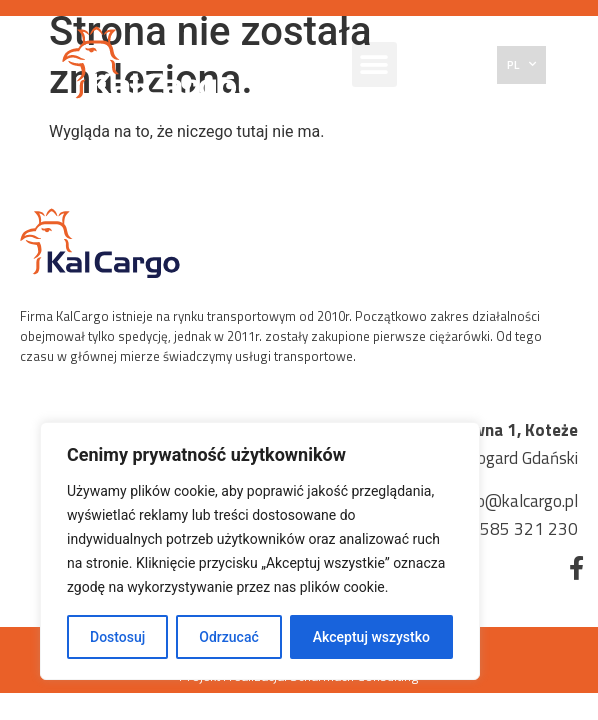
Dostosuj (117, 637)
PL (521, 64)
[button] (374, 64)
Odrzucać (228, 637)
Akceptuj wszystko (371, 637)
